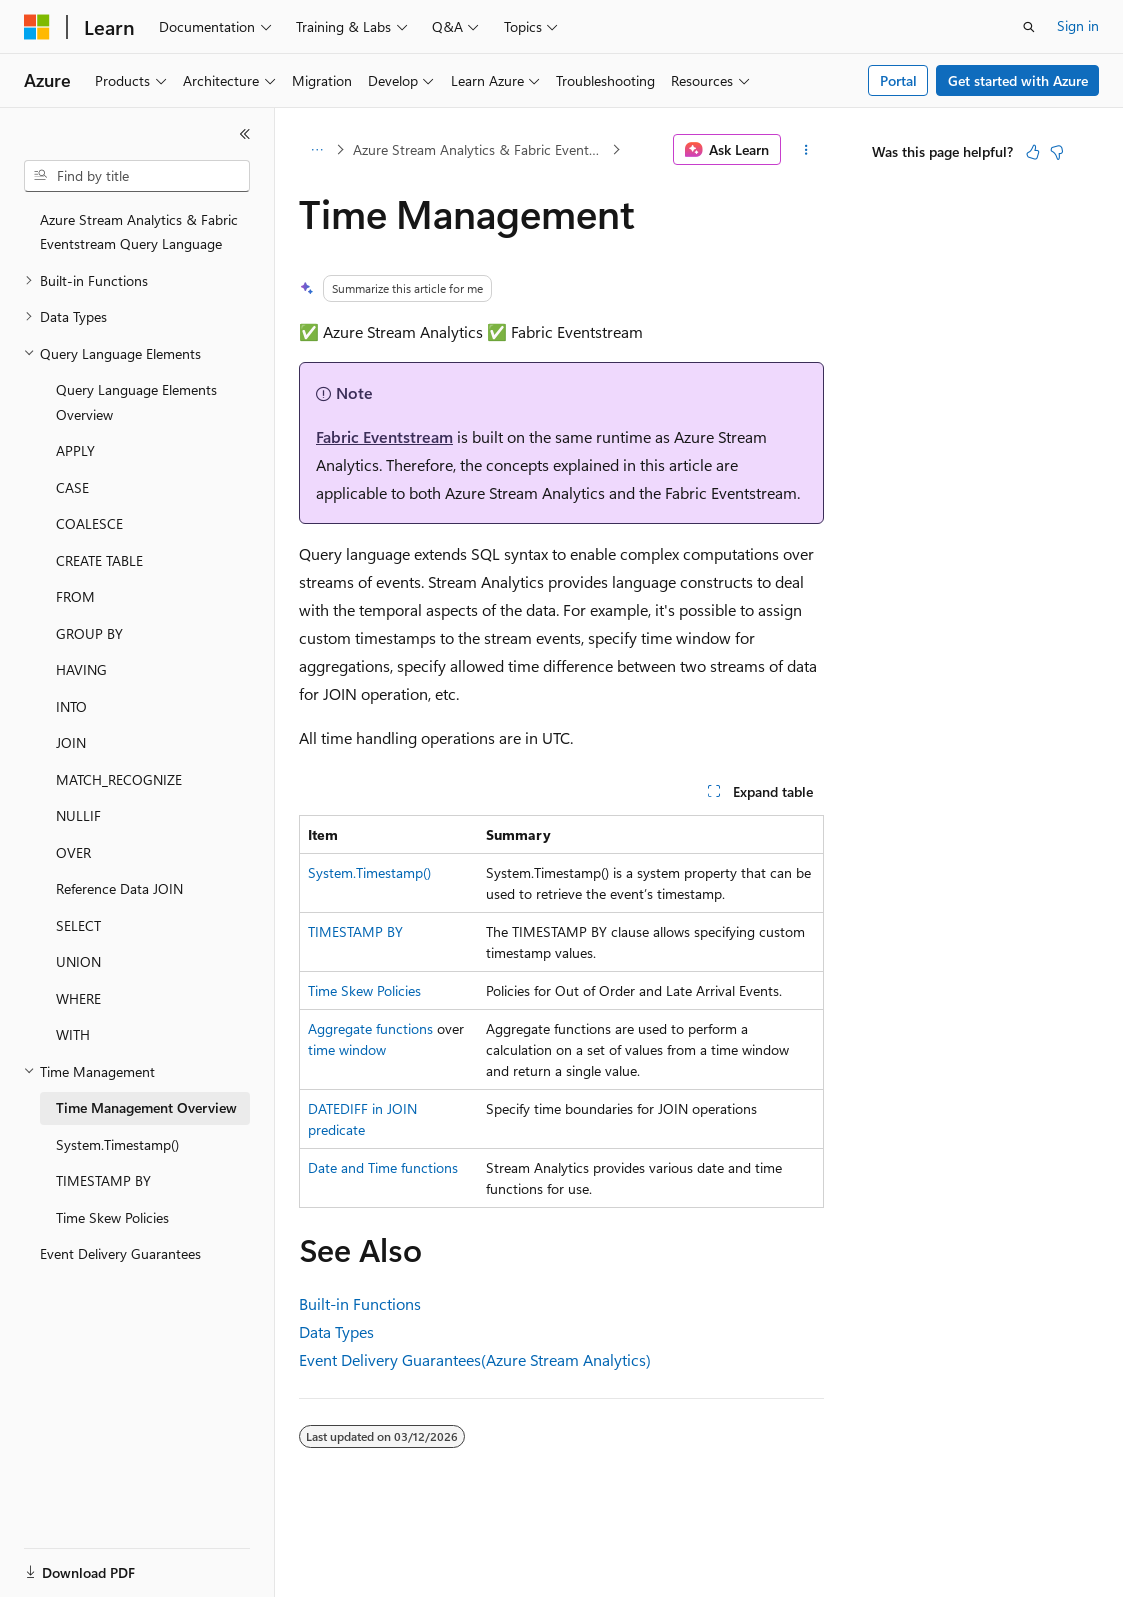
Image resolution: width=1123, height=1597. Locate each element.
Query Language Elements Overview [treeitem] (136, 402)
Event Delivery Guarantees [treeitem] (120, 1253)
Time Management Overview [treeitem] (146, 1107)
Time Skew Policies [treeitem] (112, 1217)
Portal (898, 80)
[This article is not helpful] (1057, 152)
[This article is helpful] (1033, 152)
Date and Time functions (383, 1167)
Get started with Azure (1018, 80)
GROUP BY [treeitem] (89, 633)
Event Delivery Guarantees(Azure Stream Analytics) (475, 1359)
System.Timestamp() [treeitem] (117, 1144)
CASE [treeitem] (72, 487)
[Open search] (1029, 27)
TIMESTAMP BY (355, 931)
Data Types (336, 1331)
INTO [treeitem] (71, 706)
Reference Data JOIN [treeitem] (119, 888)
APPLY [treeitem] (75, 450)
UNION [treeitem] (78, 961)
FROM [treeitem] (75, 596)
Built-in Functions (360, 1303)
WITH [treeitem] (73, 1034)
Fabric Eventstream (384, 436)
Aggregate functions (370, 1028)
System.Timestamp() (369, 872)
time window (347, 1049)
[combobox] (137, 176)
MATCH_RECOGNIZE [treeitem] (119, 779)
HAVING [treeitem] (81, 669)
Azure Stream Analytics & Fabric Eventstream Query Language (480, 149)
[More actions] (806, 150)
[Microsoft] (37, 27)
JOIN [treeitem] (71, 742)
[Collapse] (245, 134)
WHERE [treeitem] (78, 998)
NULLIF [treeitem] (78, 815)
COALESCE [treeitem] (89, 523)
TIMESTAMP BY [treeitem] (103, 1180)
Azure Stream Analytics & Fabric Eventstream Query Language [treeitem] (139, 232)
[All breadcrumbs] (316, 150)
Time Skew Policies (364, 990)
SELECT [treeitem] (78, 925)
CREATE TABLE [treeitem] (99, 560)
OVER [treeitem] (73, 852)
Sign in (1078, 25)
